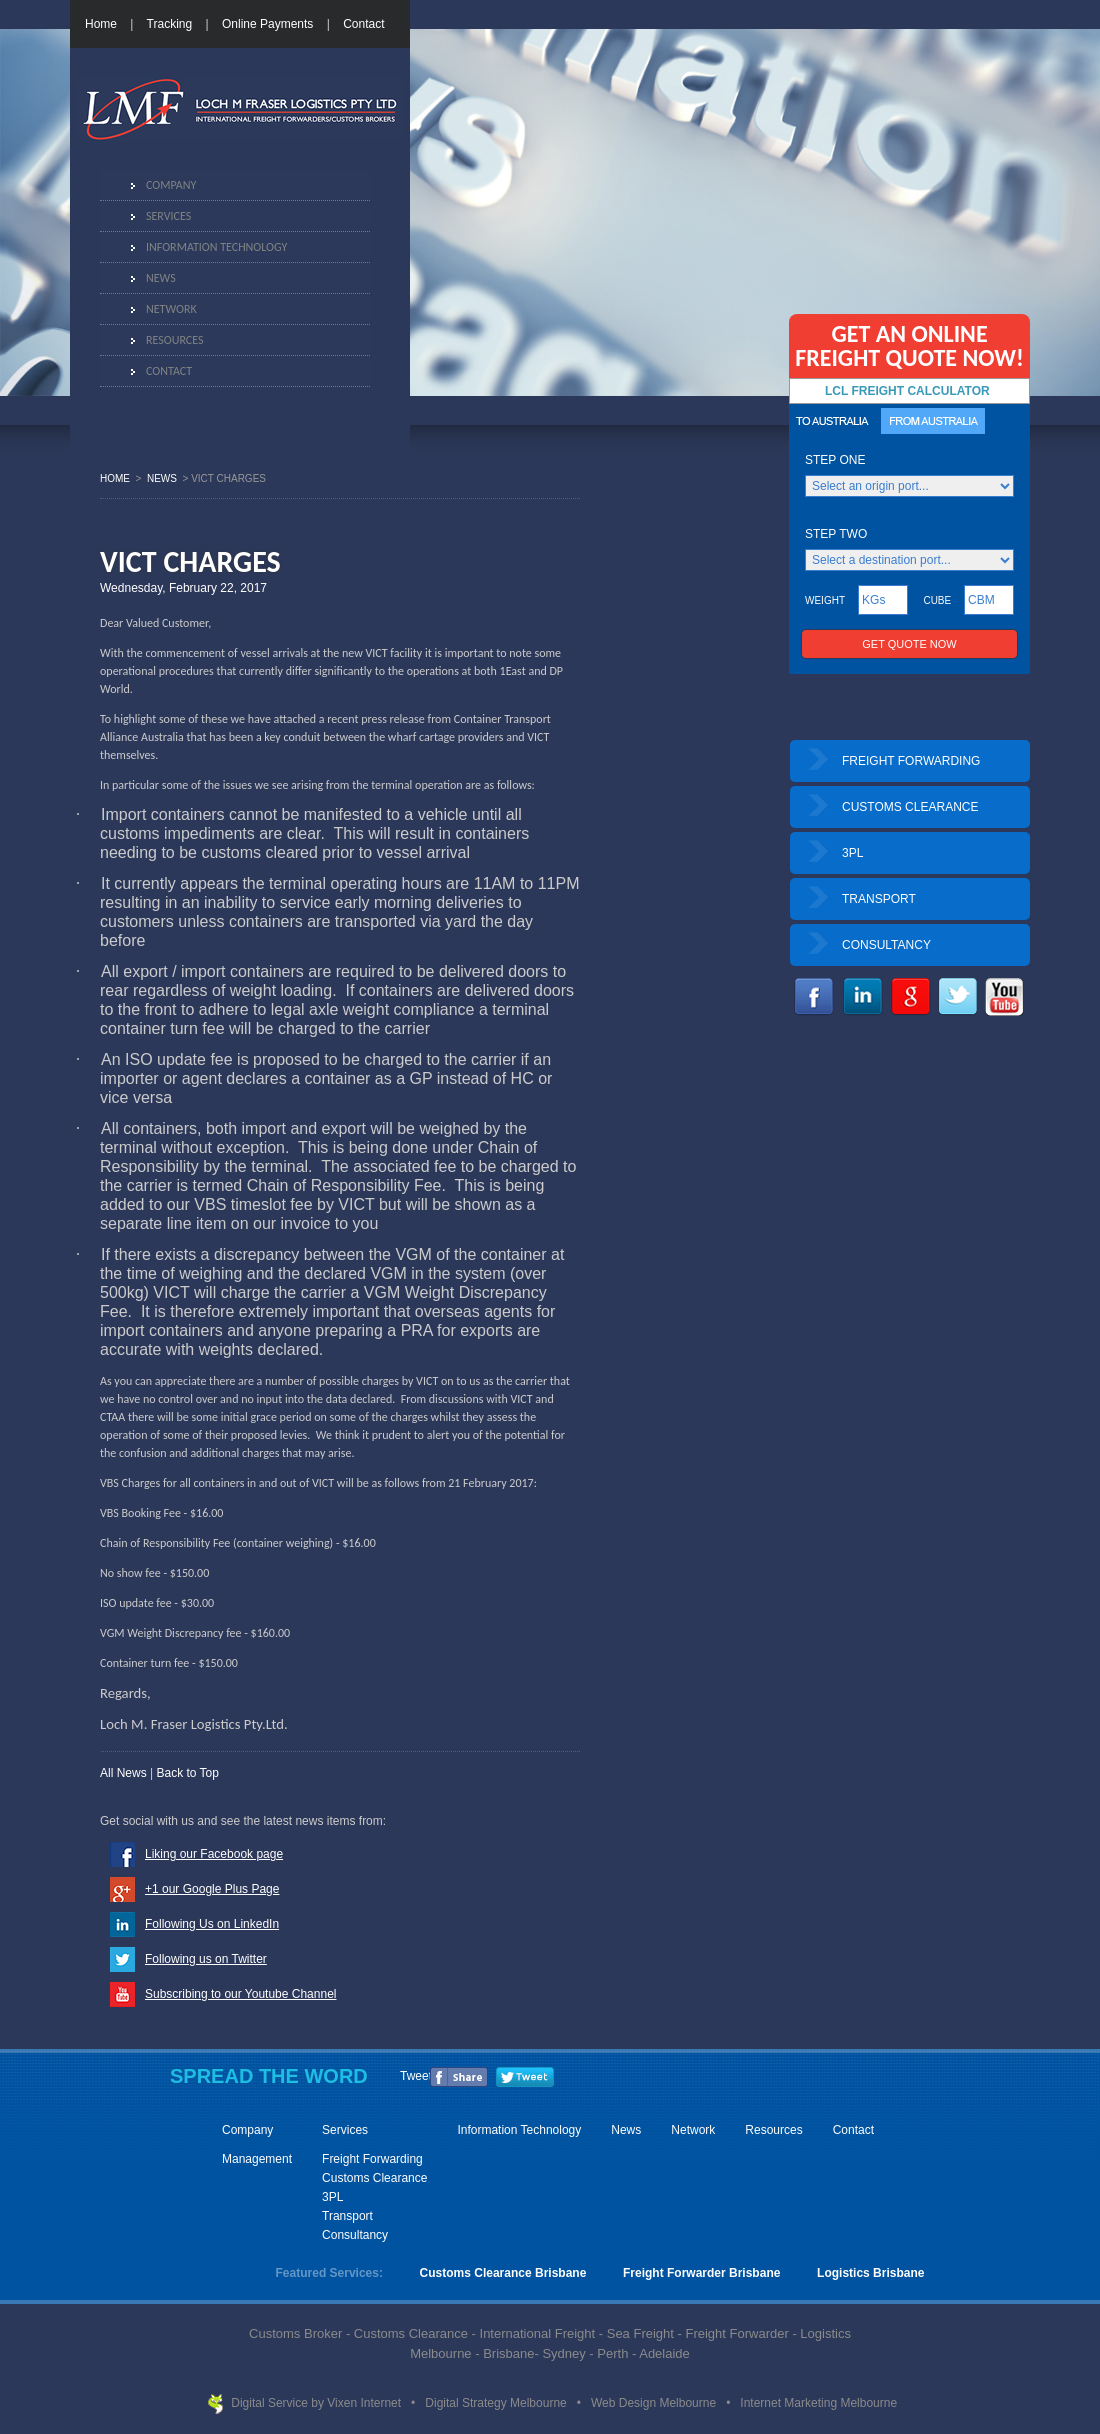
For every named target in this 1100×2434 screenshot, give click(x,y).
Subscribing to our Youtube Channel (240, 1994)
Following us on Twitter (206, 1959)
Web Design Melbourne (655, 2403)
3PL (852, 853)
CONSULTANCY (886, 945)
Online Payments (267, 24)
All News (123, 1773)
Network (171, 309)
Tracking (170, 24)
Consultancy (355, 2235)
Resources (174, 340)
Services (168, 216)
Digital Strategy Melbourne (497, 2403)
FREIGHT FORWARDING (911, 761)
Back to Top (187, 1773)
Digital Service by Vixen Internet (317, 2403)
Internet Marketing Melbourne (818, 2403)
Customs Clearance (374, 2178)
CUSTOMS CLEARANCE (910, 807)
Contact (363, 24)
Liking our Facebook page (214, 1854)
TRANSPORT (879, 899)
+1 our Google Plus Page (212, 1889)
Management (257, 2159)
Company (171, 185)
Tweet (416, 2076)
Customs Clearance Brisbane (503, 2273)
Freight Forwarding (372, 2159)
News (161, 278)
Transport (347, 2216)
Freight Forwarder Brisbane (701, 2273)
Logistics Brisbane (870, 2273)
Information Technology (216, 247)
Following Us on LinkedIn (212, 1924)
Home (101, 24)
